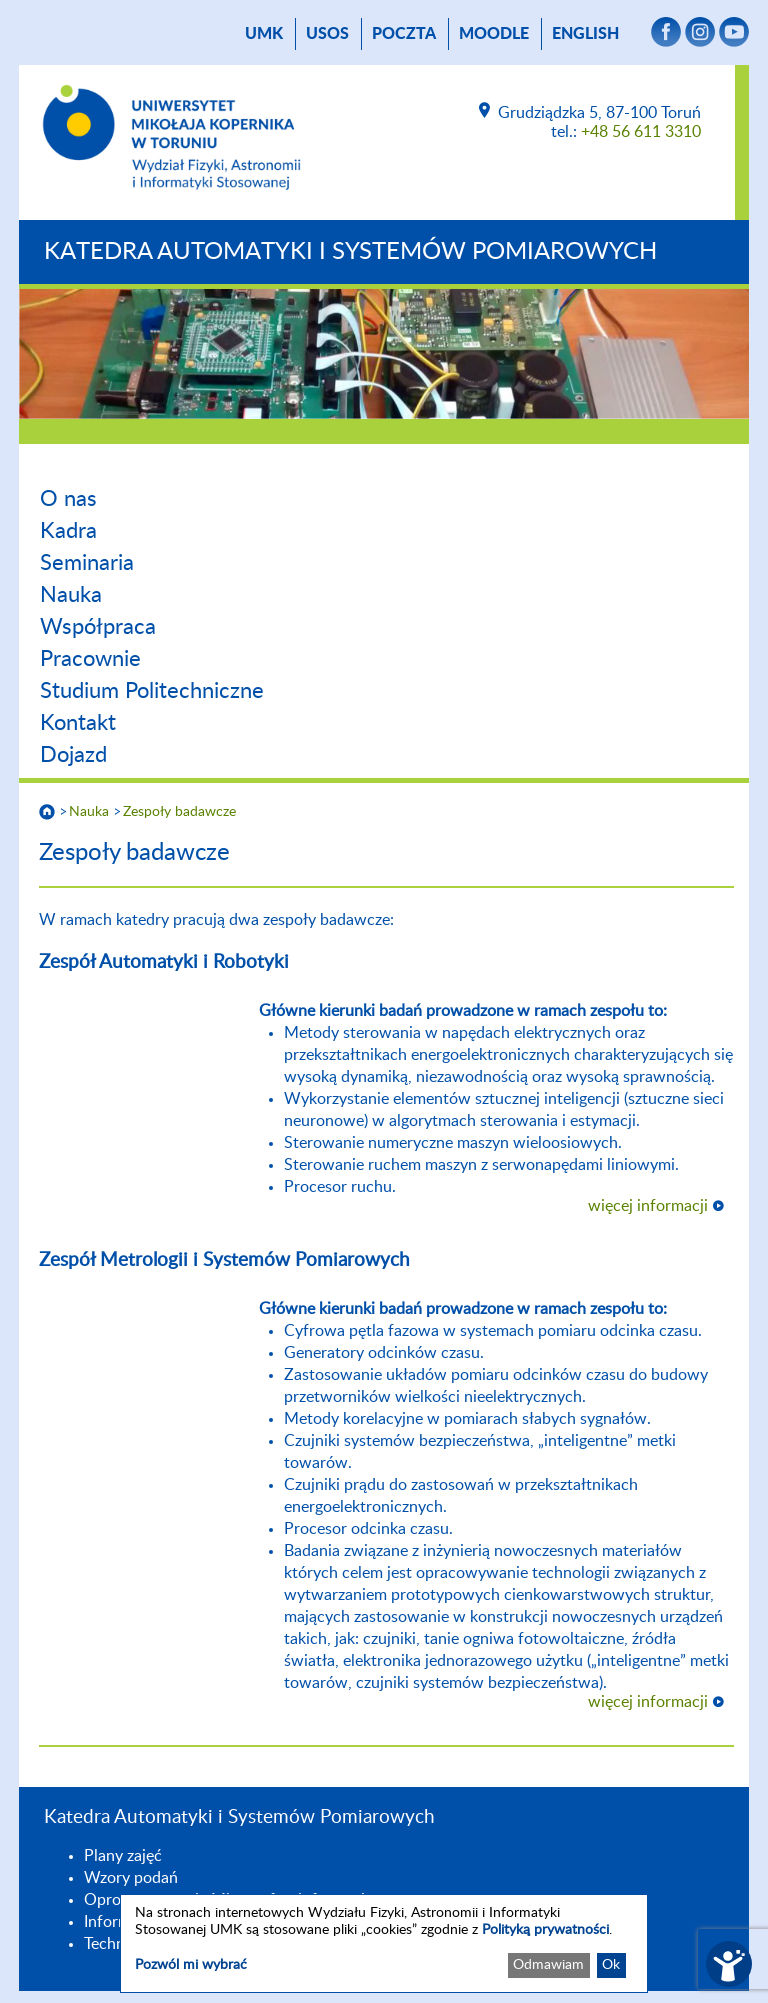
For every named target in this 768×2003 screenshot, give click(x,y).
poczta (404, 34)
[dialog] (384, 1943)
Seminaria (87, 563)
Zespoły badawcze (179, 812)
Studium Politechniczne (152, 691)
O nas (68, 499)
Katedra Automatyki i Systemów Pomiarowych (350, 252)
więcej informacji (648, 1206)
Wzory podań (131, 1878)
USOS (327, 34)
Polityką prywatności (545, 1930)
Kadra (68, 531)
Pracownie (90, 659)
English (585, 34)
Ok (611, 1965)
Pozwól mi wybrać (191, 1965)
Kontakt (78, 723)
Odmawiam (548, 1965)
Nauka (71, 595)
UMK (264, 34)
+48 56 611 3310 (641, 132)
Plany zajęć (123, 1856)
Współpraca (98, 627)
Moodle (494, 34)
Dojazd (73, 755)
